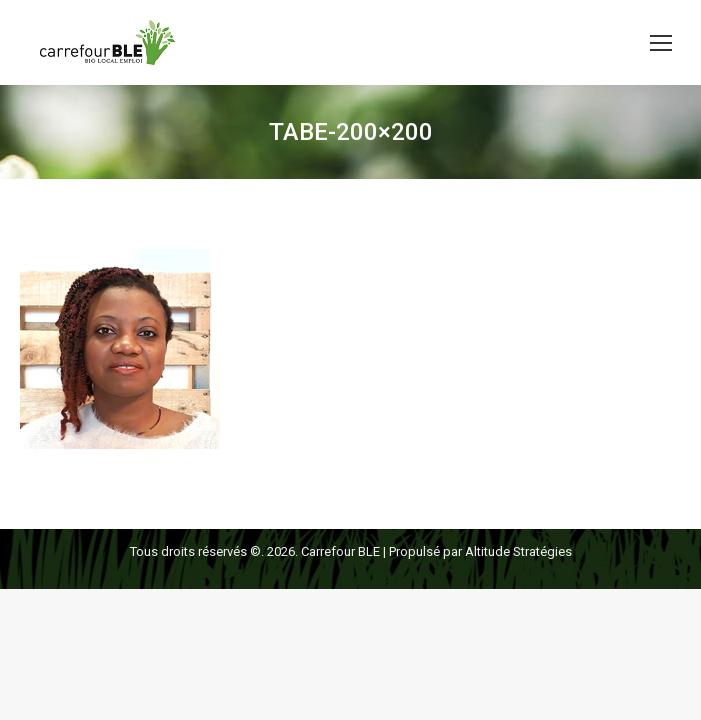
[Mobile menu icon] (661, 43)
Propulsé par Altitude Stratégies (480, 551)
